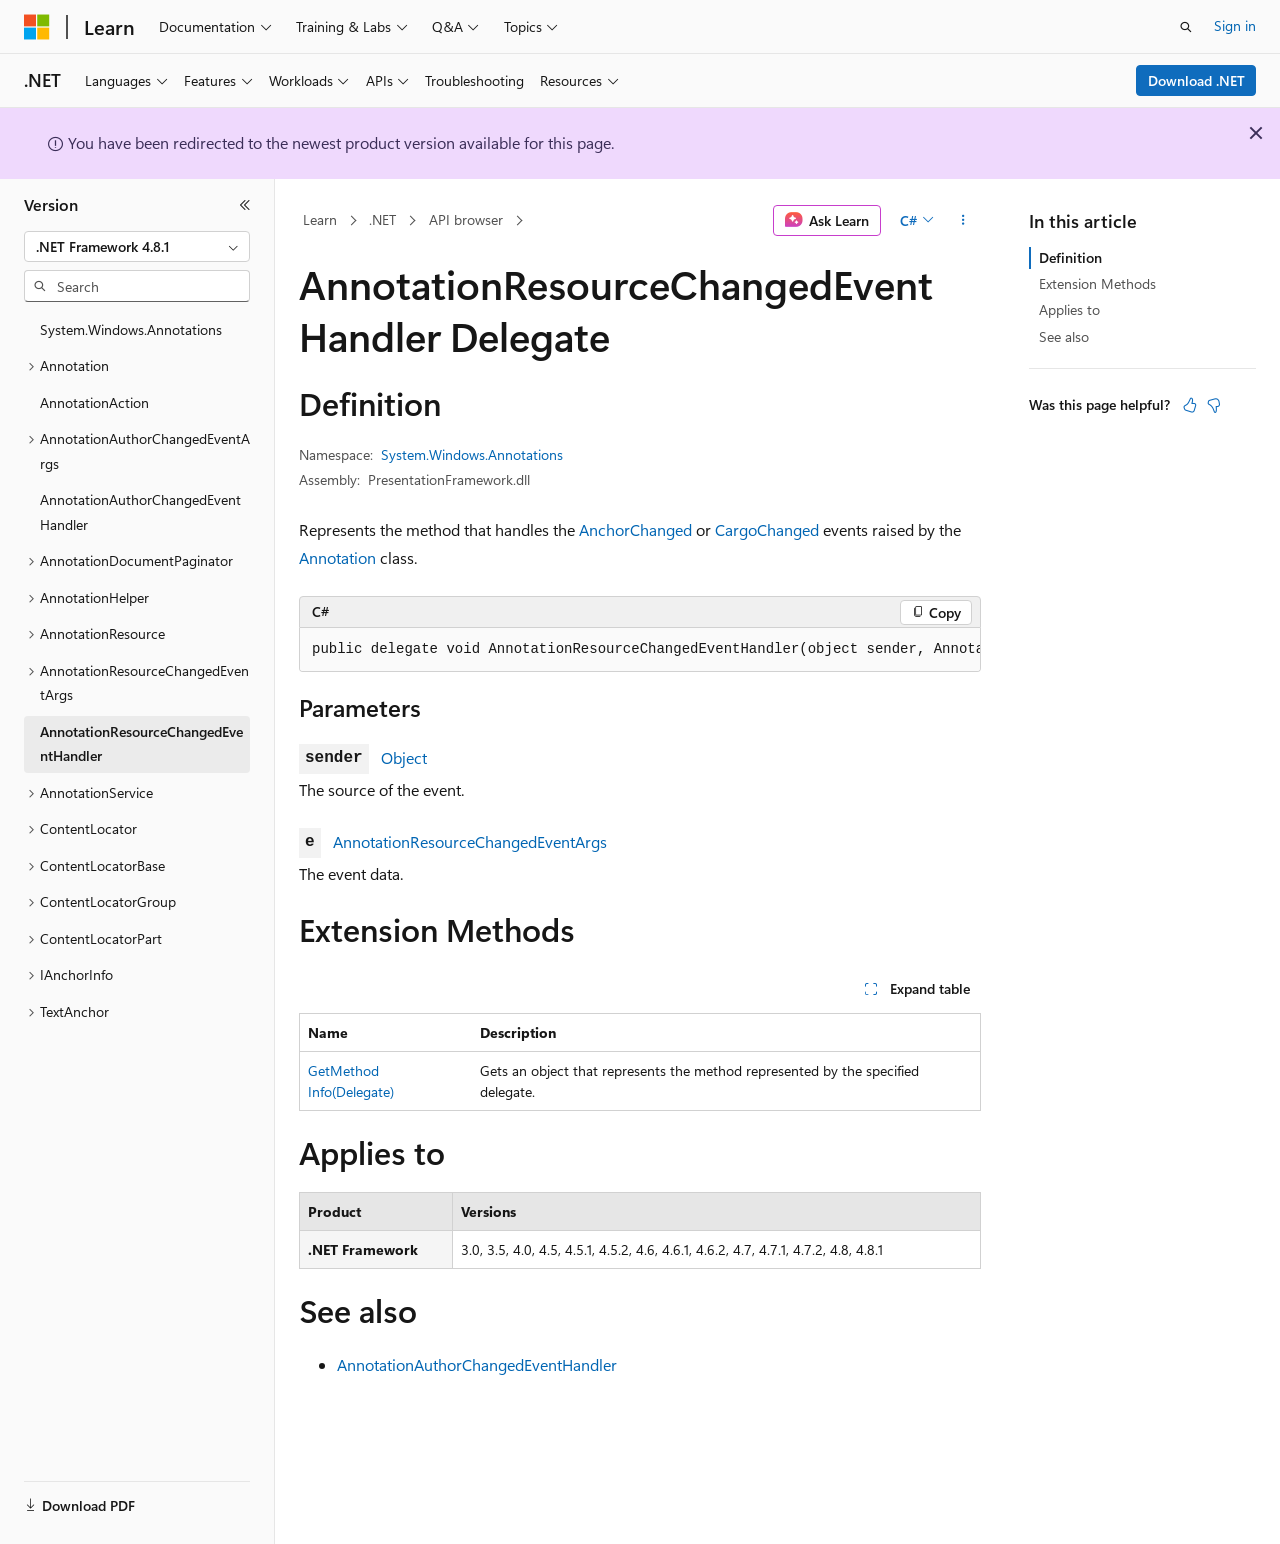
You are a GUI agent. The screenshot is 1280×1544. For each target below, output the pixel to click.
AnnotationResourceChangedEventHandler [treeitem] (141, 744)
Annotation (337, 557)
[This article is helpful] (1190, 405)
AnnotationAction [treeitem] (94, 402)
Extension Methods (1097, 283)
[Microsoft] (37, 27)
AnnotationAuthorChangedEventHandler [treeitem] (140, 512)
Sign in (1235, 25)
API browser (466, 219)
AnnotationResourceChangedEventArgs (470, 841)
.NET (382, 219)
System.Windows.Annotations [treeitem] (131, 329)
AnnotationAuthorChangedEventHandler (477, 1364)
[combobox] (137, 247)
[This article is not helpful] (1214, 405)
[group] (640, 650)
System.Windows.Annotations (472, 454)
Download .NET (1196, 80)
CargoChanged (767, 529)
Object (404, 757)
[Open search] (1186, 27)
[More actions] (963, 221)
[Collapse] (245, 205)
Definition (1070, 257)
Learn (320, 219)
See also (1064, 336)
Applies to (1069, 309)
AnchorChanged (635, 529)
